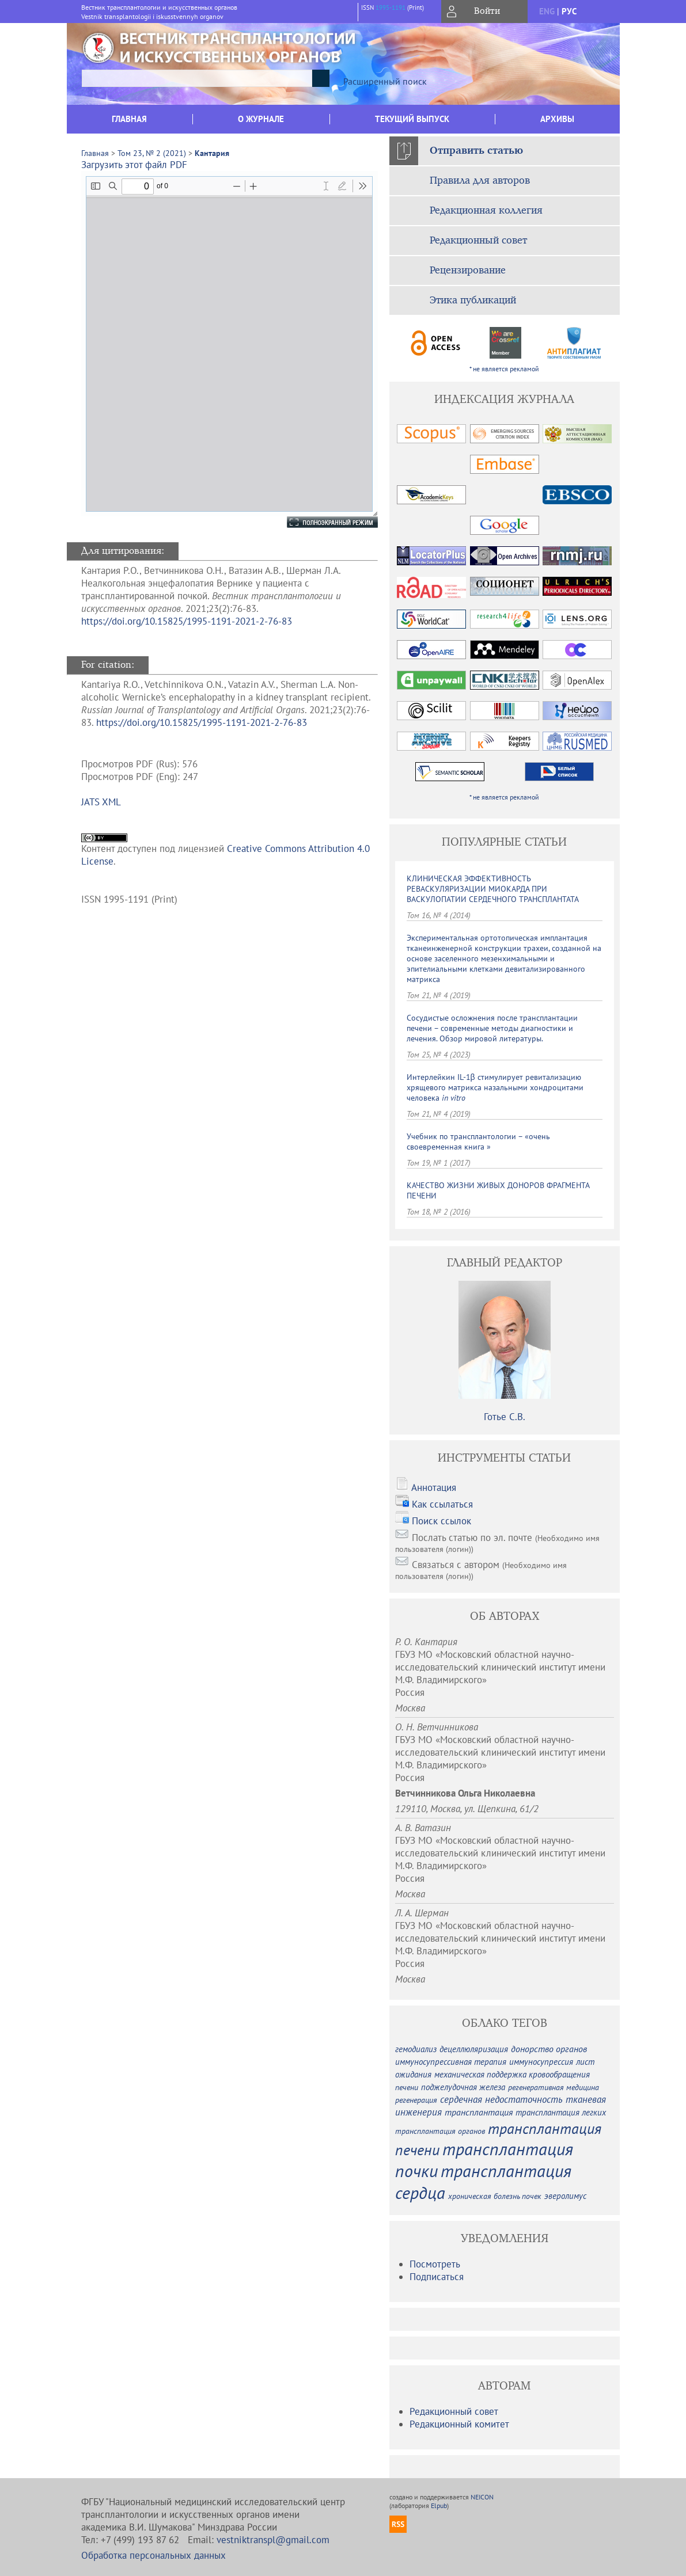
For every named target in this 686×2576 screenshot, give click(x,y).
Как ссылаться (442, 1504)
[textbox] (197, 78)
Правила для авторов (480, 181)
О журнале (261, 118)
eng (547, 11)
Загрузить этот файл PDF (134, 164)
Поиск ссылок (441, 1521)
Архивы (557, 118)
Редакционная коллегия (486, 211)
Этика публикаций (473, 300)
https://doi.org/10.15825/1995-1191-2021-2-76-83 (186, 621)
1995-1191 (390, 7)
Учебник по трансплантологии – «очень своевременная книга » (478, 1141)
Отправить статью (476, 151)
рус (569, 11)
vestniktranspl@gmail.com (273, 2539)
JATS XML (101, 802)
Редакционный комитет (459, 2424)
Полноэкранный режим (321, 522)
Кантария (212, 153)
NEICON (482, 2497)
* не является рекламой (504, 368)
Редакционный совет (478, 240)
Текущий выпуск (412, 118)
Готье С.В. (504, 1416)
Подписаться (437, 2276)
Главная (129, 118)
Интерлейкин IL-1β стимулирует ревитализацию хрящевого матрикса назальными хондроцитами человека (495, 1087)
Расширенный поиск (385, 81)
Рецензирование (468, 270)
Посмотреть (435, 2264)
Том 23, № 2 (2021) (152, 153)
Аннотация (433, 1487)
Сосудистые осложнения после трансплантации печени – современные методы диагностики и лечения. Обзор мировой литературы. (492, 1028)
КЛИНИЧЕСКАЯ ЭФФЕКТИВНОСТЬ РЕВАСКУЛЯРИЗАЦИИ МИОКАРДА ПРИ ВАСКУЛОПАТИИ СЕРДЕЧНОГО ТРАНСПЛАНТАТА (493, 888)
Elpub (439, 2505)
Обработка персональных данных (153, 2555)
